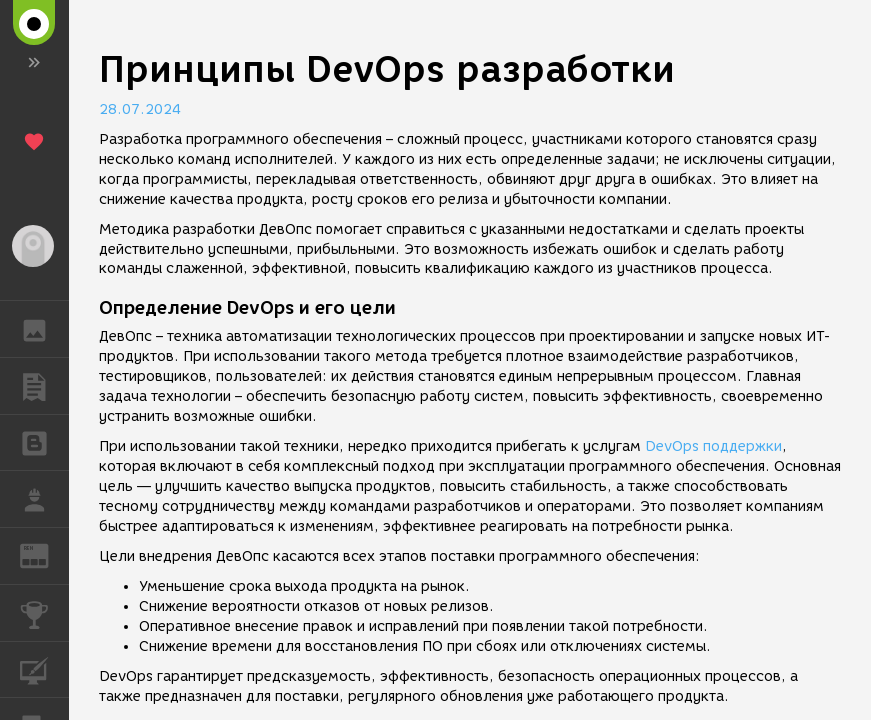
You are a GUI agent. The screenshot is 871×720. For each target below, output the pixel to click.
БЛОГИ (44, 441)
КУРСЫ (44, 668)
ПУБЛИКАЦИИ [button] (44, 386)
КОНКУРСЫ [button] (44, 613)
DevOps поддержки (713, 446)
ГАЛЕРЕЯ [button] (44, 329)
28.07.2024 (140, 109)
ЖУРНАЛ (44, 554)
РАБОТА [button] (44, 499)
